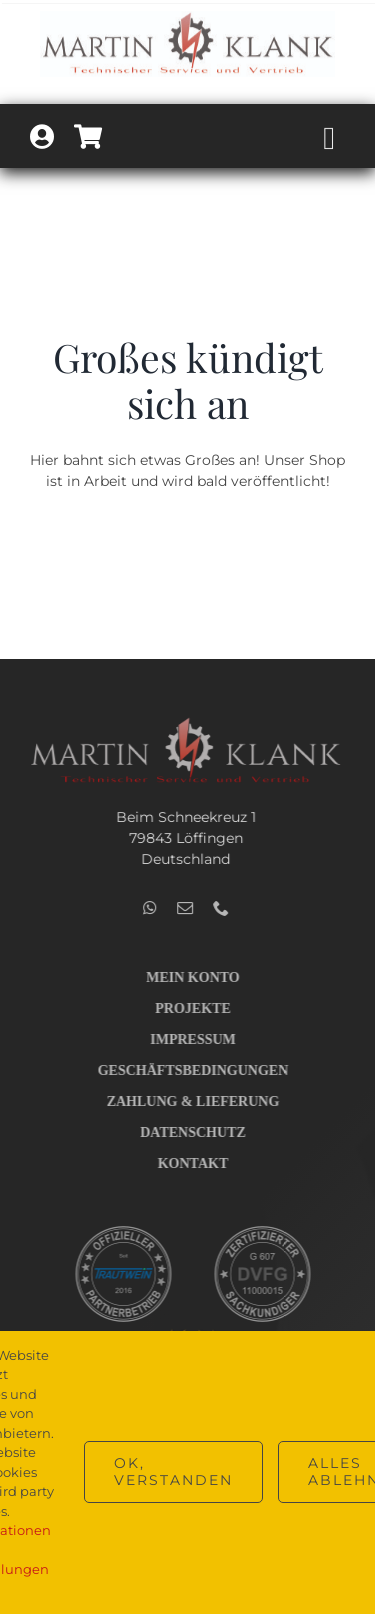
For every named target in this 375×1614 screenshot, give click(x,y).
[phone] (219, 908)
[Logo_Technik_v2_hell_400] (183, 723)
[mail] (183, 908)
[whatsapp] (148, 908)
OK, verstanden (173, 1471)
